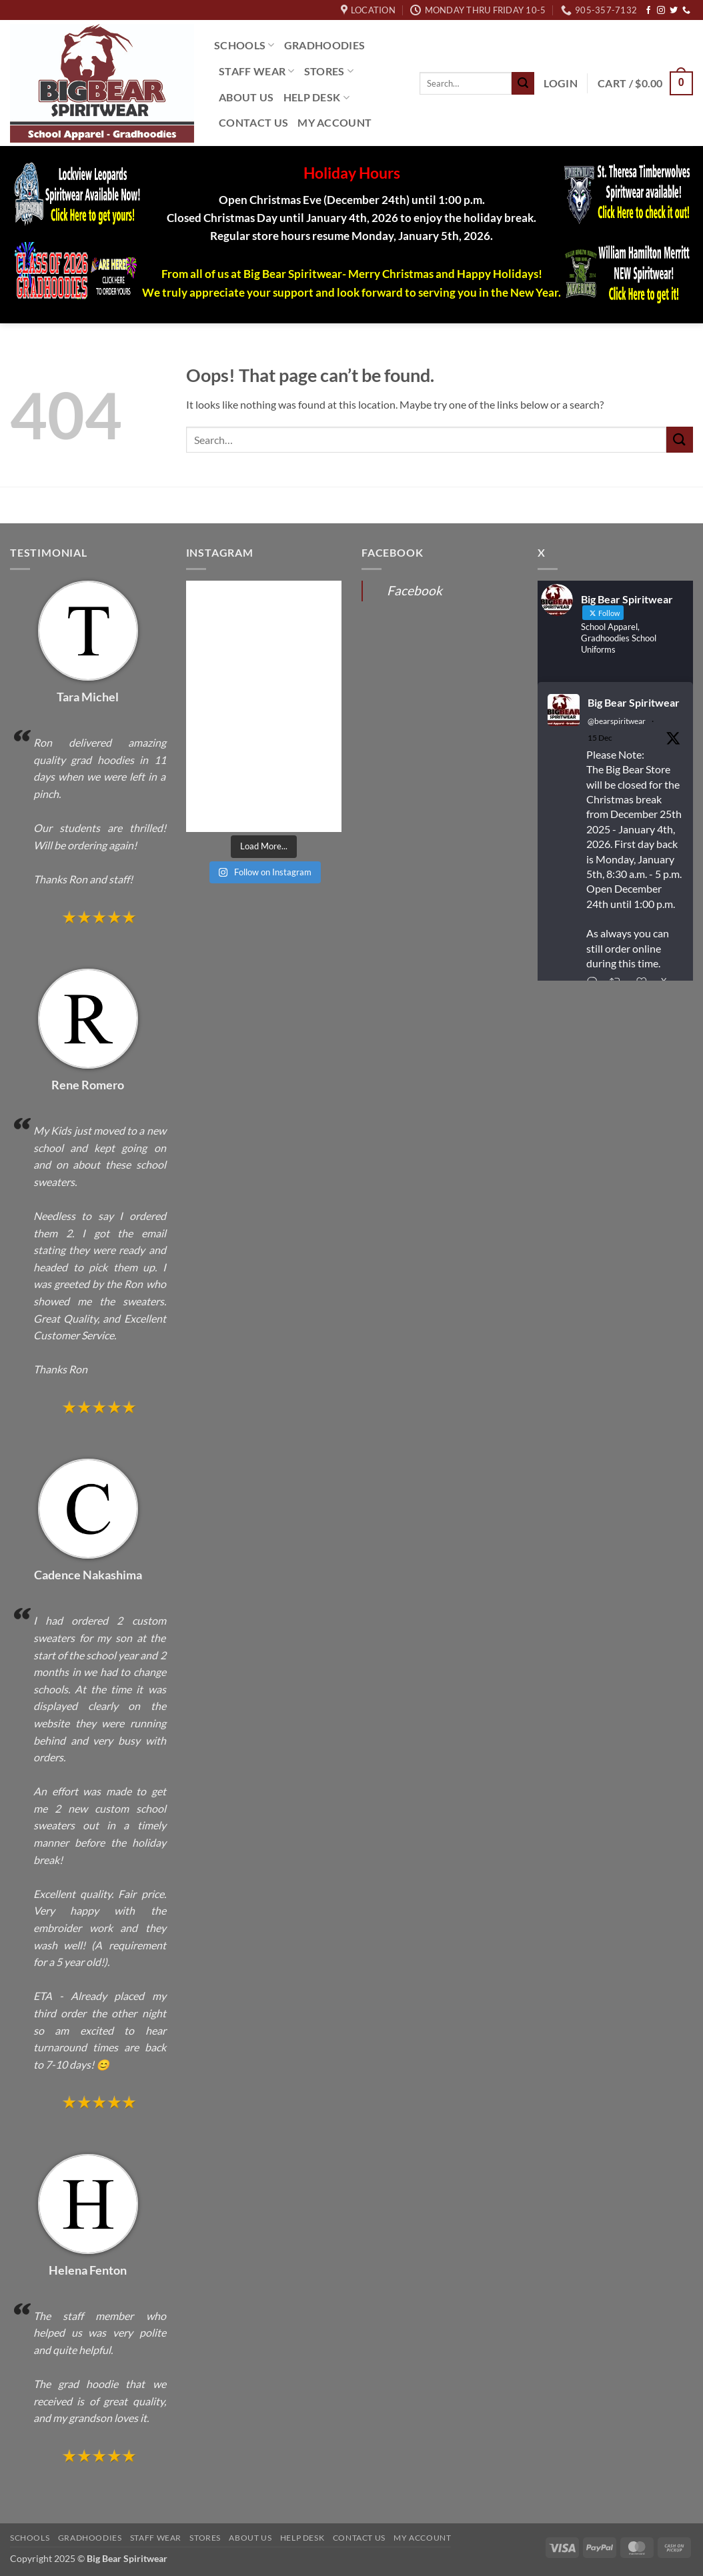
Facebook (414, 590)
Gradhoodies (325, 45)
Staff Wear (257, 71)
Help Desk (316, 97)
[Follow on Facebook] (648, 10)
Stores (329, 71)
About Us (246, 97)
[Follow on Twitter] (674, 10)
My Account (334, 122)
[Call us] (686, 10)
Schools (244, 45)
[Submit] (523, 83)
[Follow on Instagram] (661, 10)
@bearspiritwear (617, 721)
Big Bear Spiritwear (634, 702)
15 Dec (600, 738)
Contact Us (253, 122)
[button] (561, 83)
